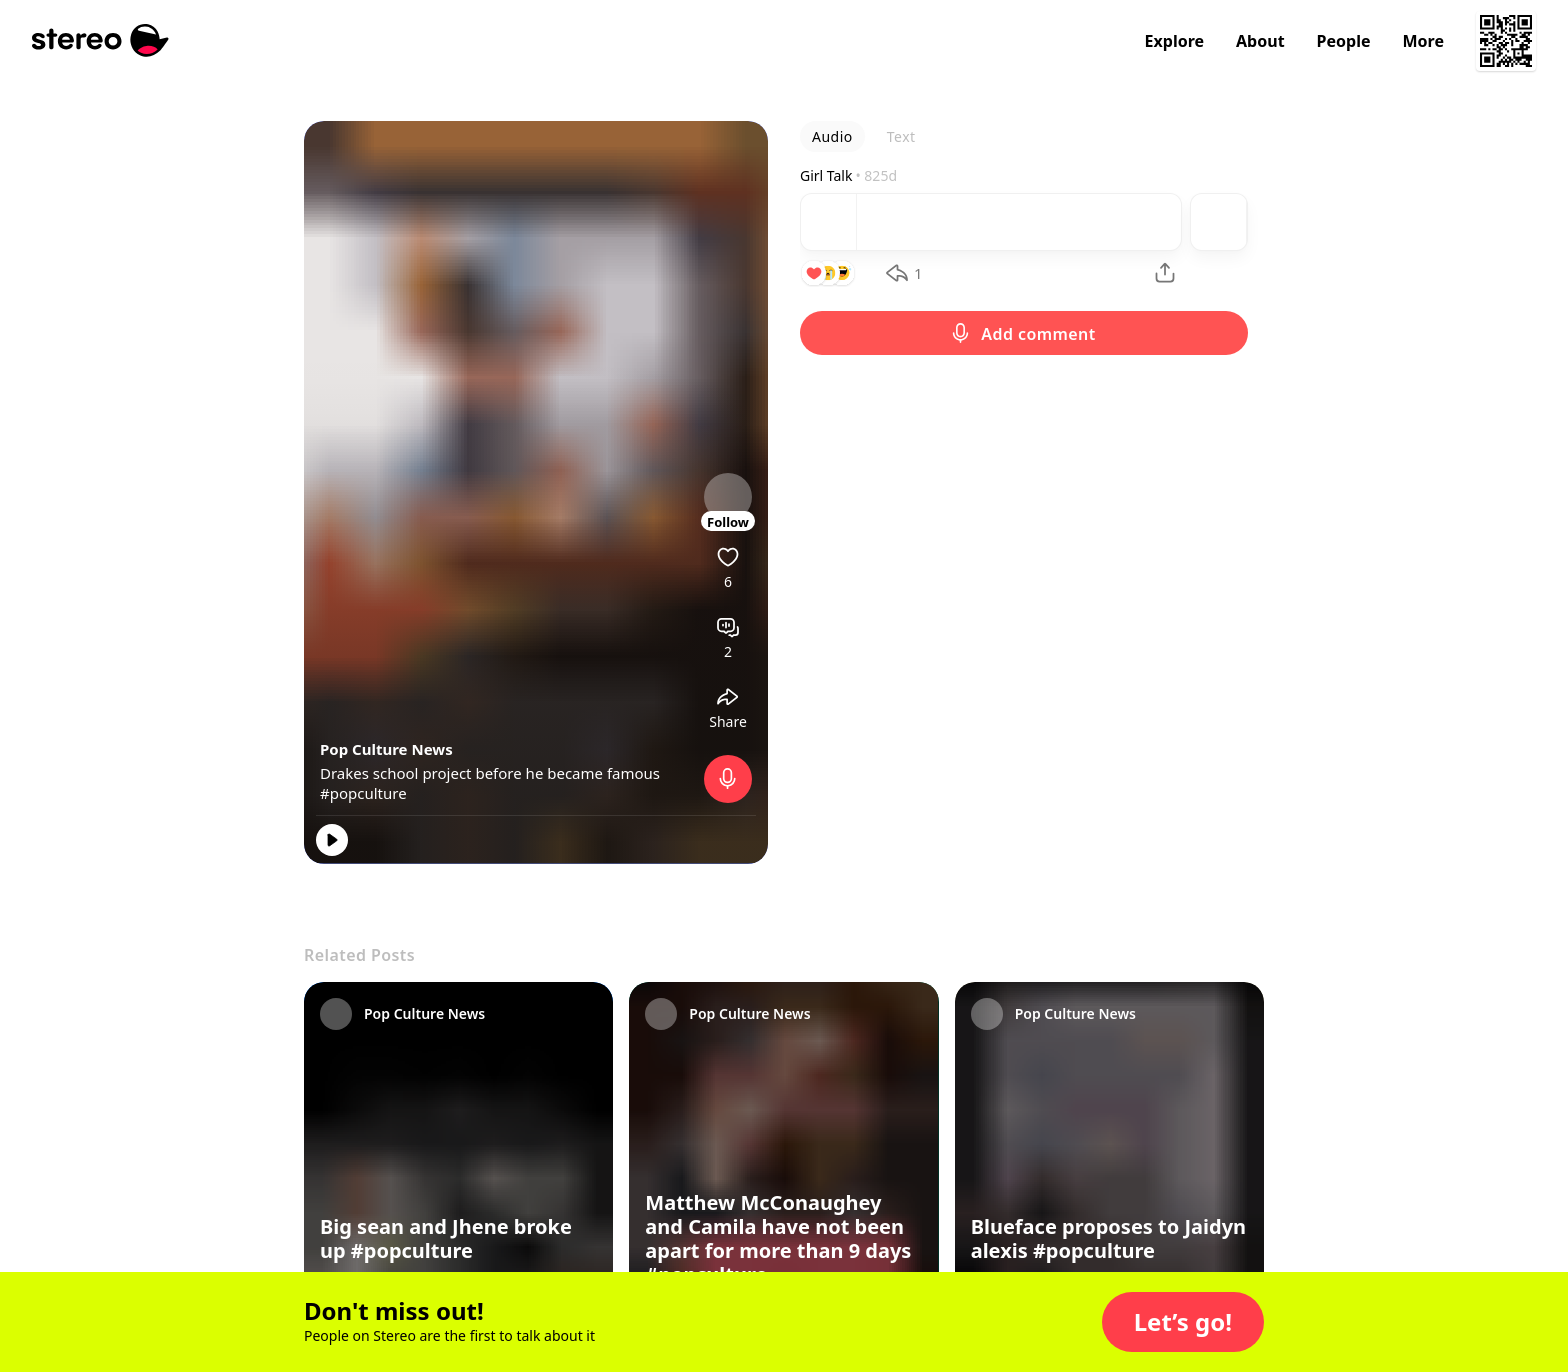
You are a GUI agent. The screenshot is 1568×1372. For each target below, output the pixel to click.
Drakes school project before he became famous (490, 773)
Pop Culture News (386, 749)
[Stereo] (100, 40)
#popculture (363, 793)
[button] (1183, 1322)
